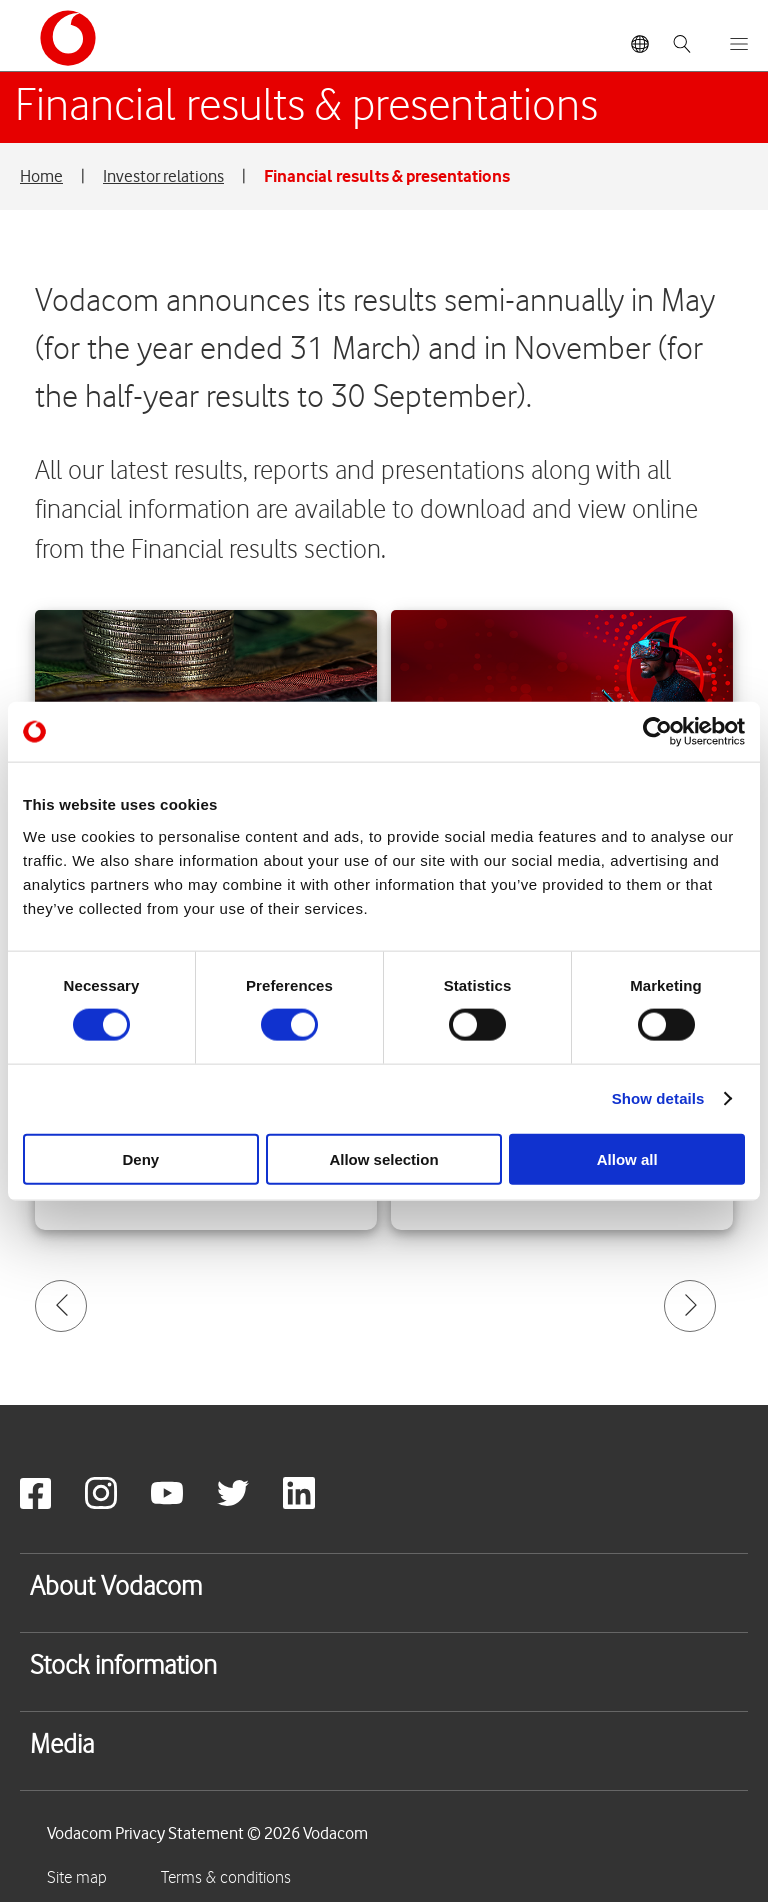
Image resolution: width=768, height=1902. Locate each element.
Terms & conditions (226, 1878)
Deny (140, 1158)
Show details (658, 1098)
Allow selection (383, 1158)
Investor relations (163, 176)
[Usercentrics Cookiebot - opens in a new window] (657, 732)
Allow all (627, 1158)
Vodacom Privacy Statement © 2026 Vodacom (207, 1833)
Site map (77, 1878)
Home (41, 176)
